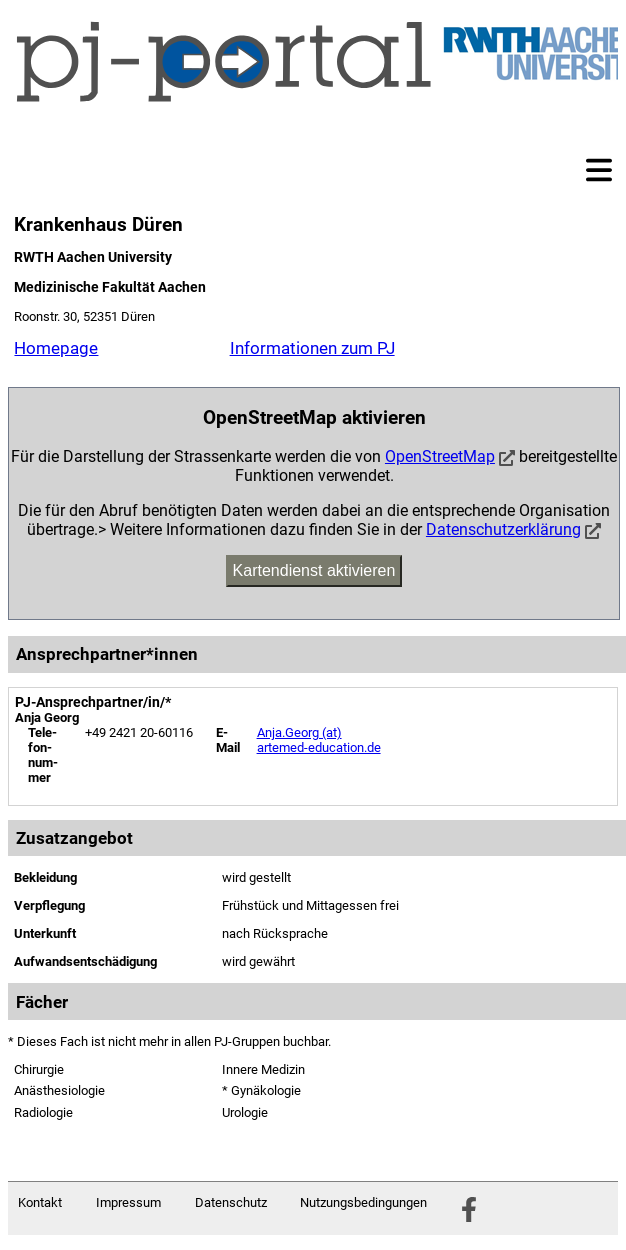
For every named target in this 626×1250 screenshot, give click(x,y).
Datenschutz (231, 1202)
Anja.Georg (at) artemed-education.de (319, 740)
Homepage (56, 348)
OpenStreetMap (440, 456)
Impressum (128, 1202)
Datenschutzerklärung (503, 529)
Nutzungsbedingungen (363, 1202)
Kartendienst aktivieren (314, 570)
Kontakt (40, 1202)
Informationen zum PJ (312, 348)
